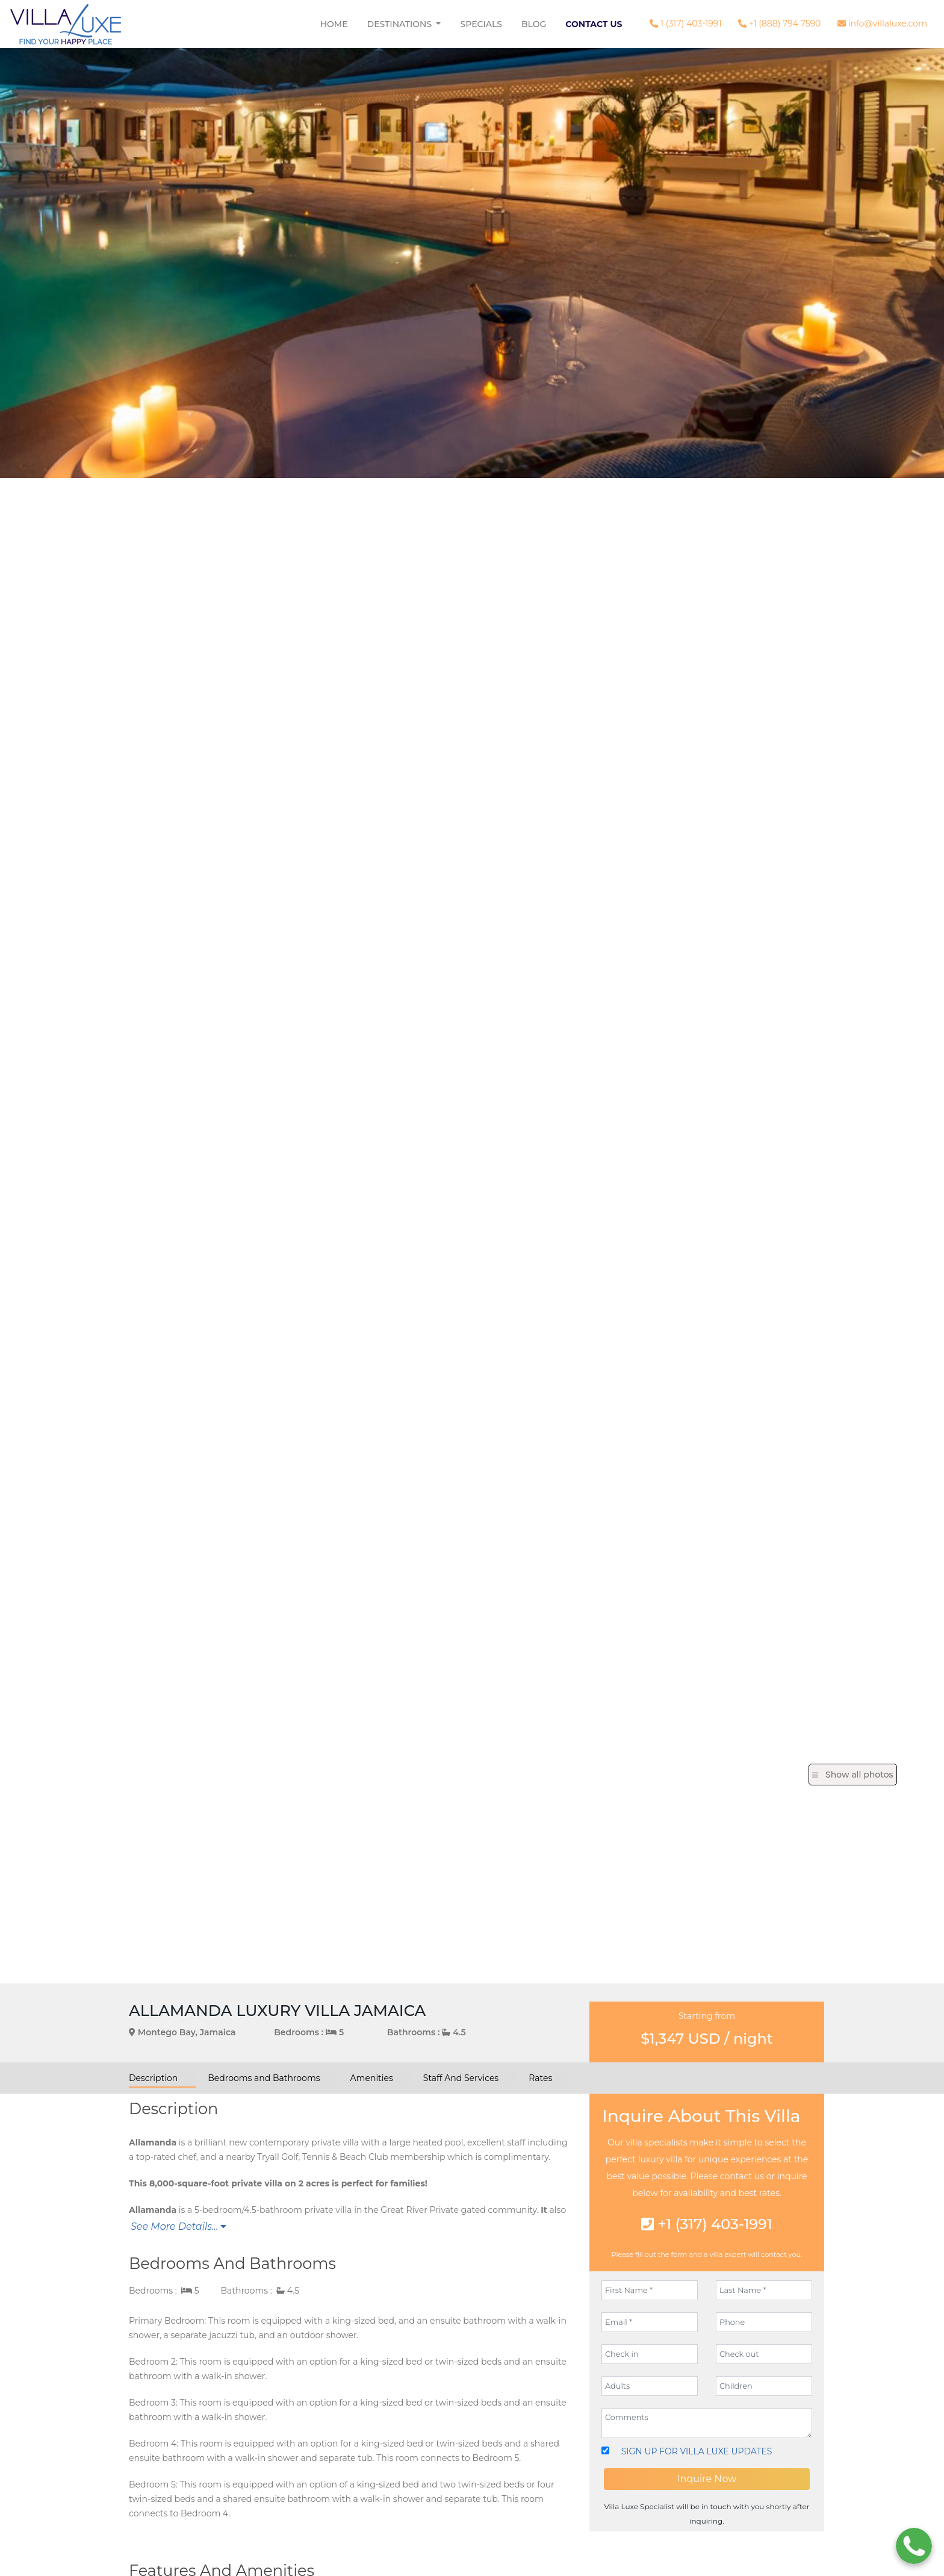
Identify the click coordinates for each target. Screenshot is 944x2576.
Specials (481, 24)
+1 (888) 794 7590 (779, 23)
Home (334, 24)
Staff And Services (460, 2078)
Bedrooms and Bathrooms (264, 2078)
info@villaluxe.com (882, 23)
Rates (540, 2078)
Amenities (371, 2078)
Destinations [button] (400, 24)
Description (153, 2078)
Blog (533, 24)
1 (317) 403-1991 (685, 23)
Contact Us (593, 24)
